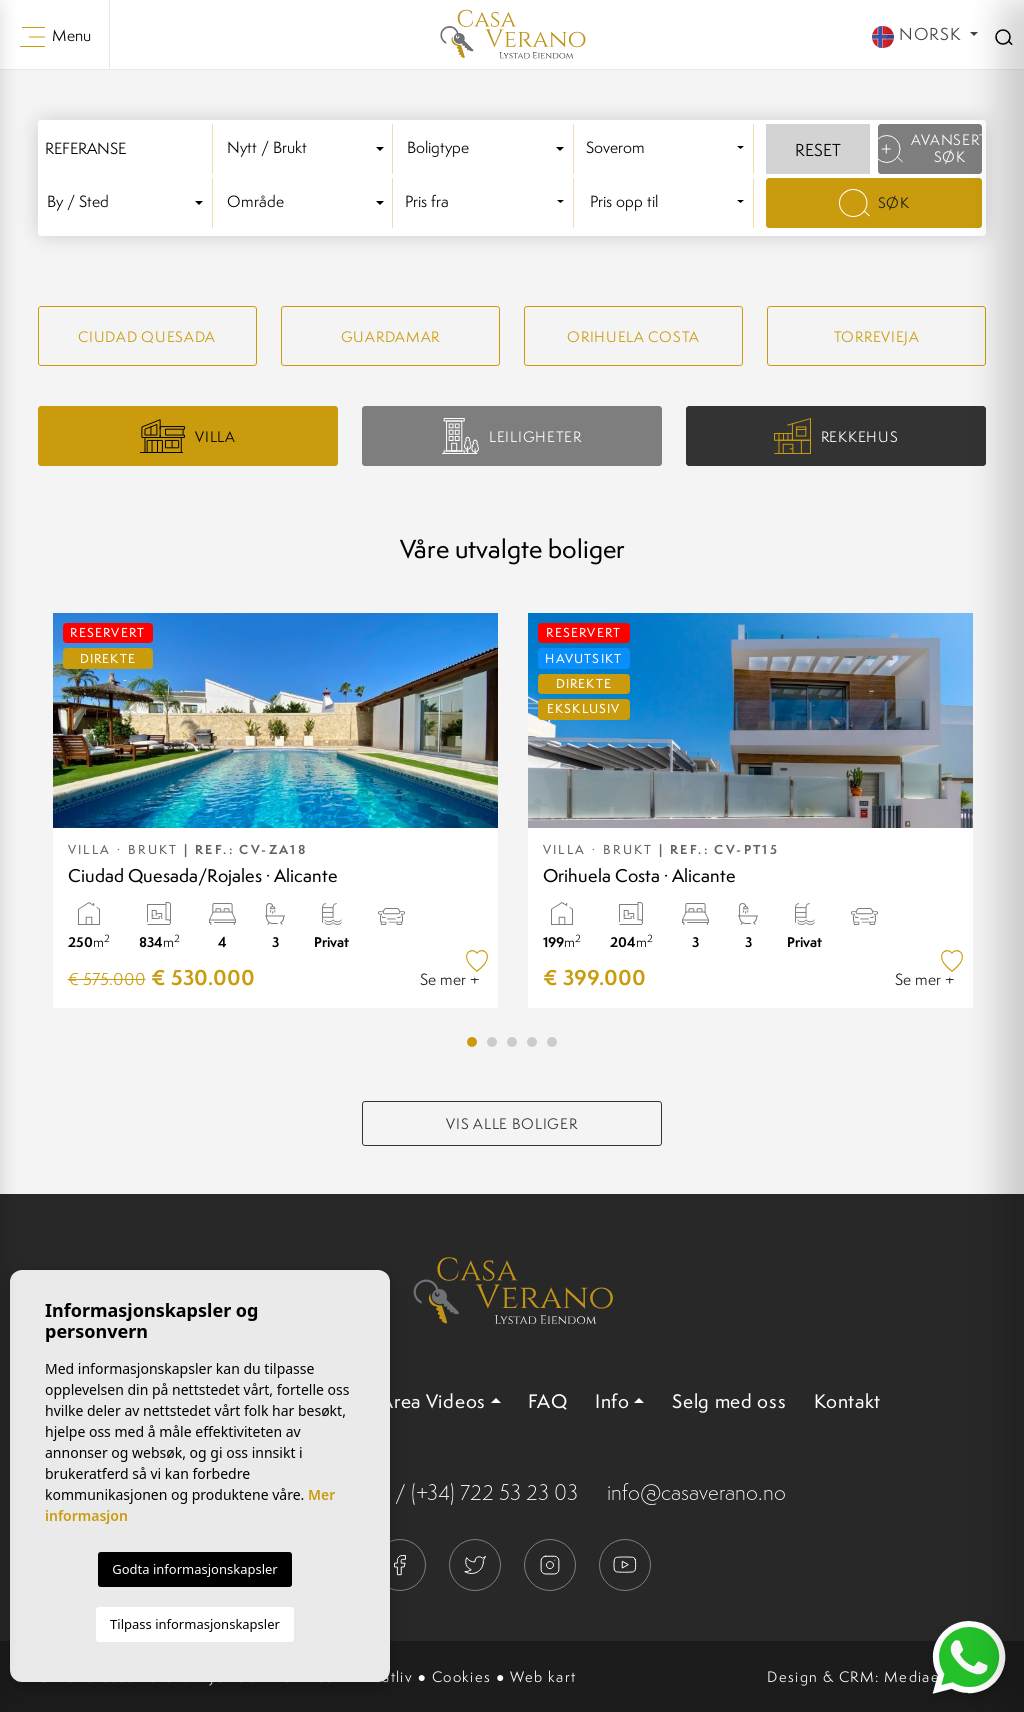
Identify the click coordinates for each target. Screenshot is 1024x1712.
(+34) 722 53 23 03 (494, 1492)
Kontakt (847, 1401)
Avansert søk (930, 148)
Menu (55, 36)
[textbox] (308, 148)
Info (612, 1401)
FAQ (547, 1401)
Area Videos (433, 1401)
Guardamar (390, 336)
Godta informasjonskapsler (194, 1569)
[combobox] (309, 149)
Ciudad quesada (147, 336)
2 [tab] (492, 1042)
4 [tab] (532, 1042)
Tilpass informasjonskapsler (195, 1624)
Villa (188, 436)
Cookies (462, 1676)
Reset (818, 150)
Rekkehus (836, 436)
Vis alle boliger (511, 1123)
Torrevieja (877, 336)
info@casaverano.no (696, 1492)
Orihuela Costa (633, 336)
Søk (874, 203)
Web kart (543, 1676)
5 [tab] (552, 1042)
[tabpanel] (275, 810)
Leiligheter (511, 435)
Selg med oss (729, 1401)
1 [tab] (472, 1042)
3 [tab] (512, 1042)
